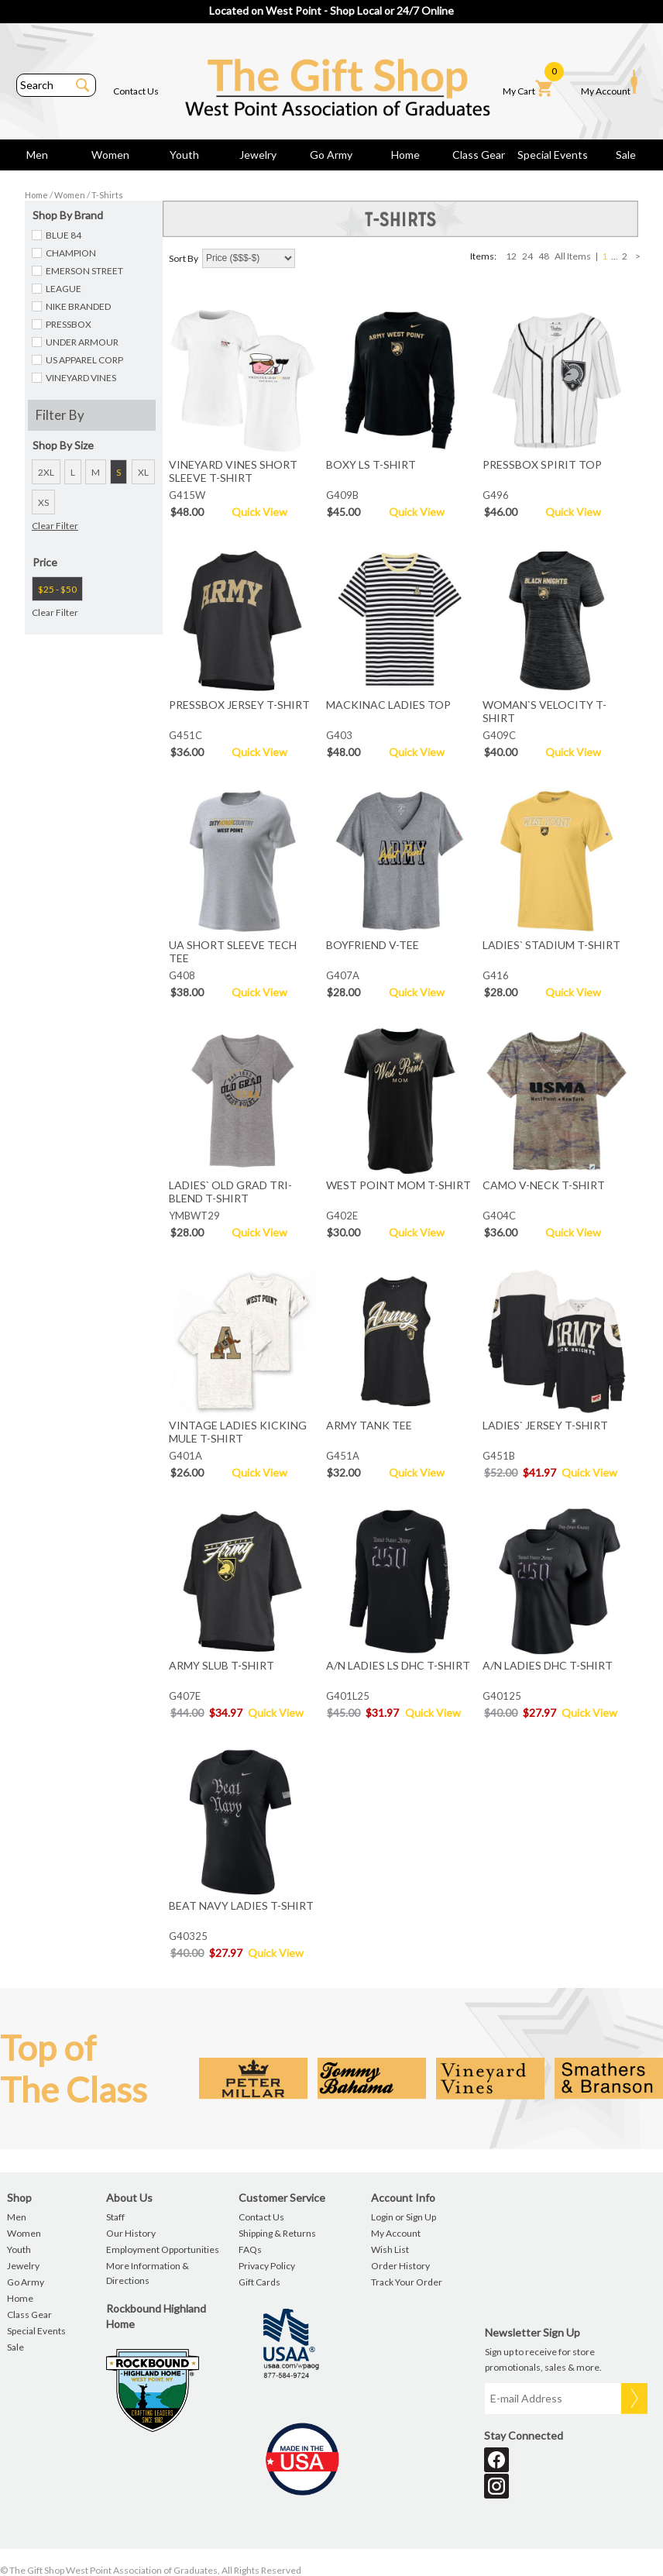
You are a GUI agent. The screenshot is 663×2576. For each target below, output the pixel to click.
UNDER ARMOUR (82, 342)
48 (543, 256)
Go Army (331, 154)
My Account (609, 83)
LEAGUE (63, 288)
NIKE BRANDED (78, 306)
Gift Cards (259, 2282)
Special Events (552, 154)
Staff (115, 2217)
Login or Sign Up (403, 2217)
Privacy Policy (267, 2266)
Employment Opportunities (162, 2249)
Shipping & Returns (277, 2233)
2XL (46, 472)
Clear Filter (55, 525)
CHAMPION (71, 253)
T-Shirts (107, 195)
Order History (400, 2266)
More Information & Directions (147, 2273)
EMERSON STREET (84, 271)
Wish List (390, 2249)
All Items (573, 256)
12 (511, 256)
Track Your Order (406, 2282)
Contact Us (136, 91)
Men (37, 154)
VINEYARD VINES (81, 377)
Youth (184, 154)
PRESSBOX (68, 324)
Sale (626, 154)
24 (527, 256)
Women (110, 154)
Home (405, 154)
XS (43, 502)
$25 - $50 (57, 589)
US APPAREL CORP (84, 360)
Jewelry (258, 154)
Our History (131, 2233)
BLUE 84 (63, 235)
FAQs (250, 2249)
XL (143, 472)
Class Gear (478, 154)
